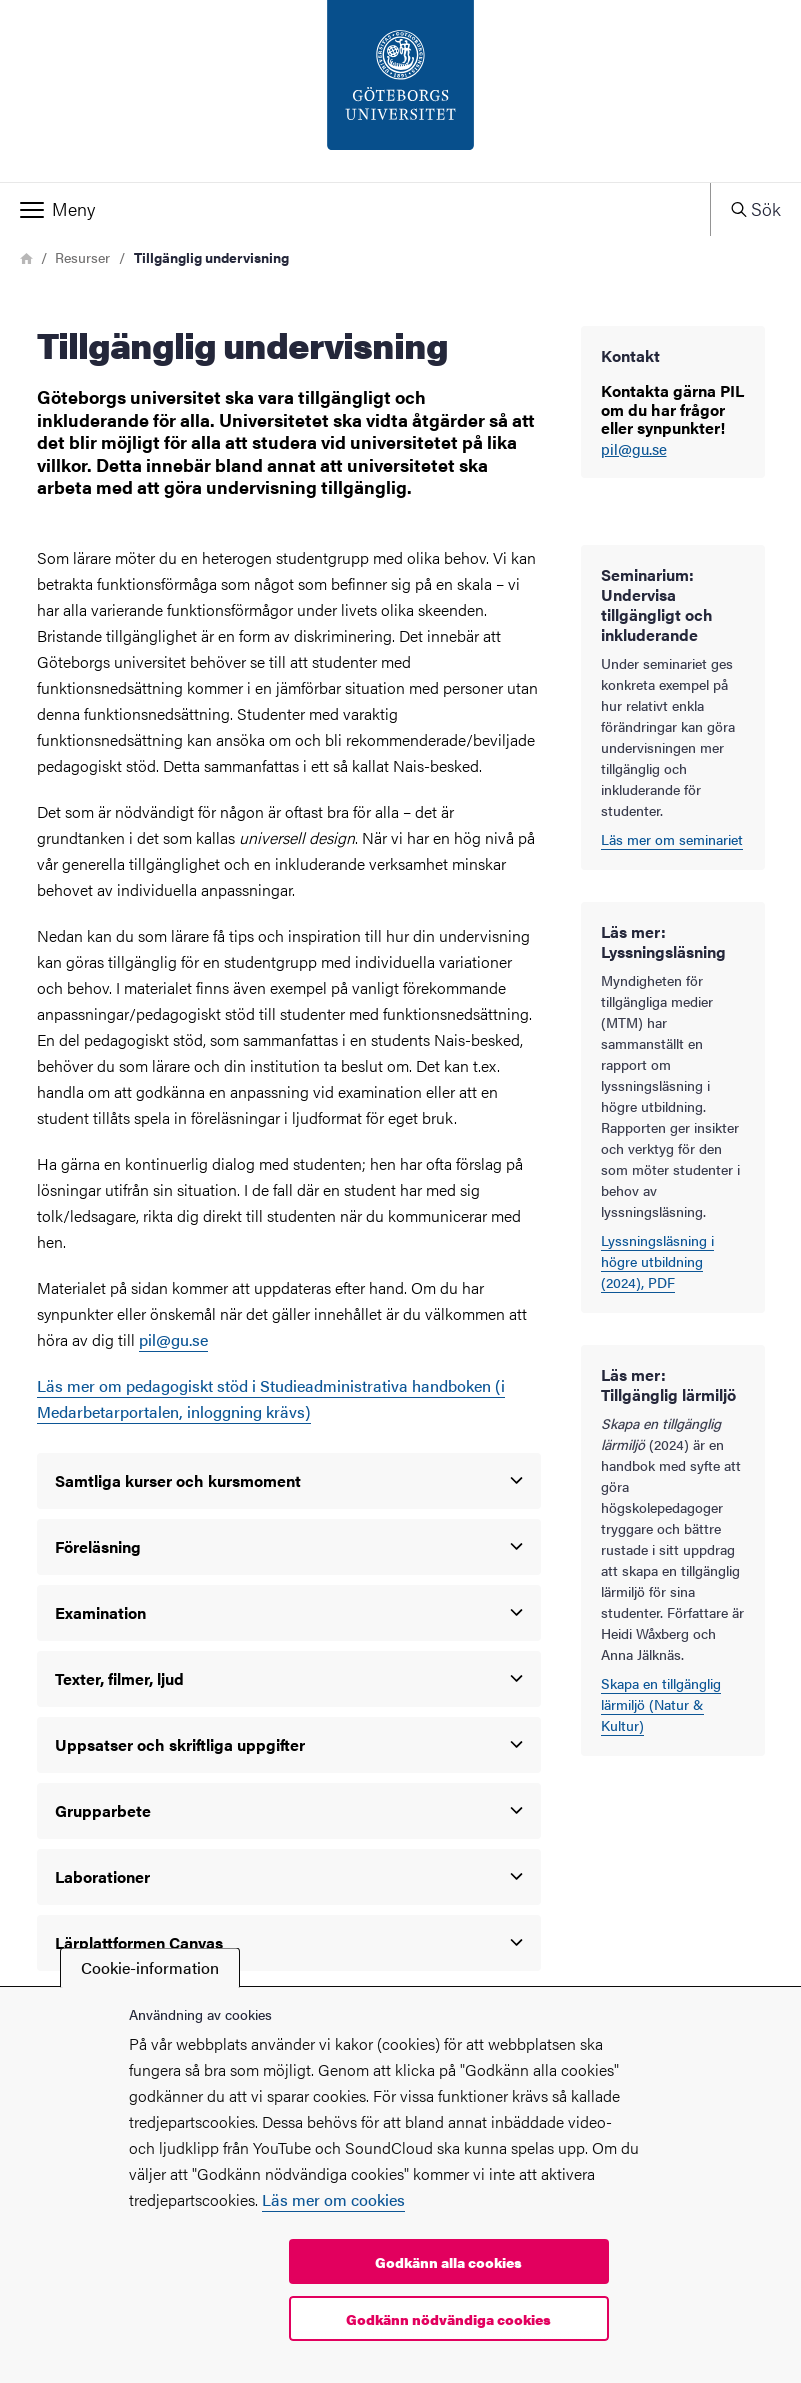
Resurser (82, 257)
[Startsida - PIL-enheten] (400, 91)
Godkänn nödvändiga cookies (448, 2319)
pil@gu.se (634, 449)
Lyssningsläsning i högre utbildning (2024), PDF (657, 1261)
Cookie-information (150, 1967)
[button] (355, 209)
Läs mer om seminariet (672, 839)
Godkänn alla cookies (448, 2262)
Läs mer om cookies (333, 2199)
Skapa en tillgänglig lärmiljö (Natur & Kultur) (661, 1704)
